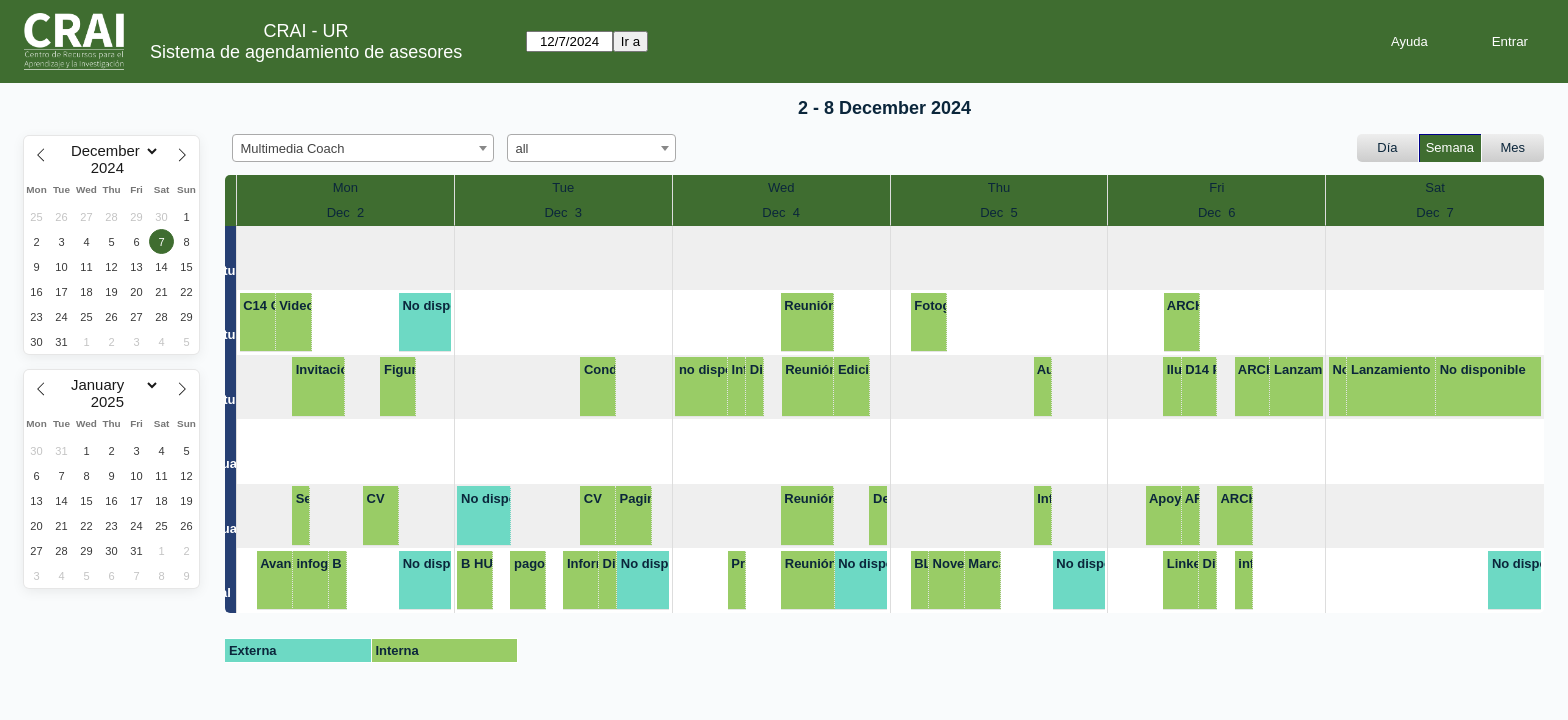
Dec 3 (563, 212)
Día (1387, 147)
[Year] (112, 168)
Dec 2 (346, 212)
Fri (1216, 187)
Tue (563, 187)
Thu (999, 187)
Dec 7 (1435, 212)
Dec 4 (781, 212)
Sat (1435, 187)
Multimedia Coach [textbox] (293, 148)
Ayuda (1409, 41)
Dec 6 (1217, 212)
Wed (781, 187)
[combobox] (363, 148)
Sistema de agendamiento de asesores (306, 52)
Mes (1513, 147)
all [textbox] (522, 148)
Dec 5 (999, 212)
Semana (1450, 147)
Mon (345, 187)
